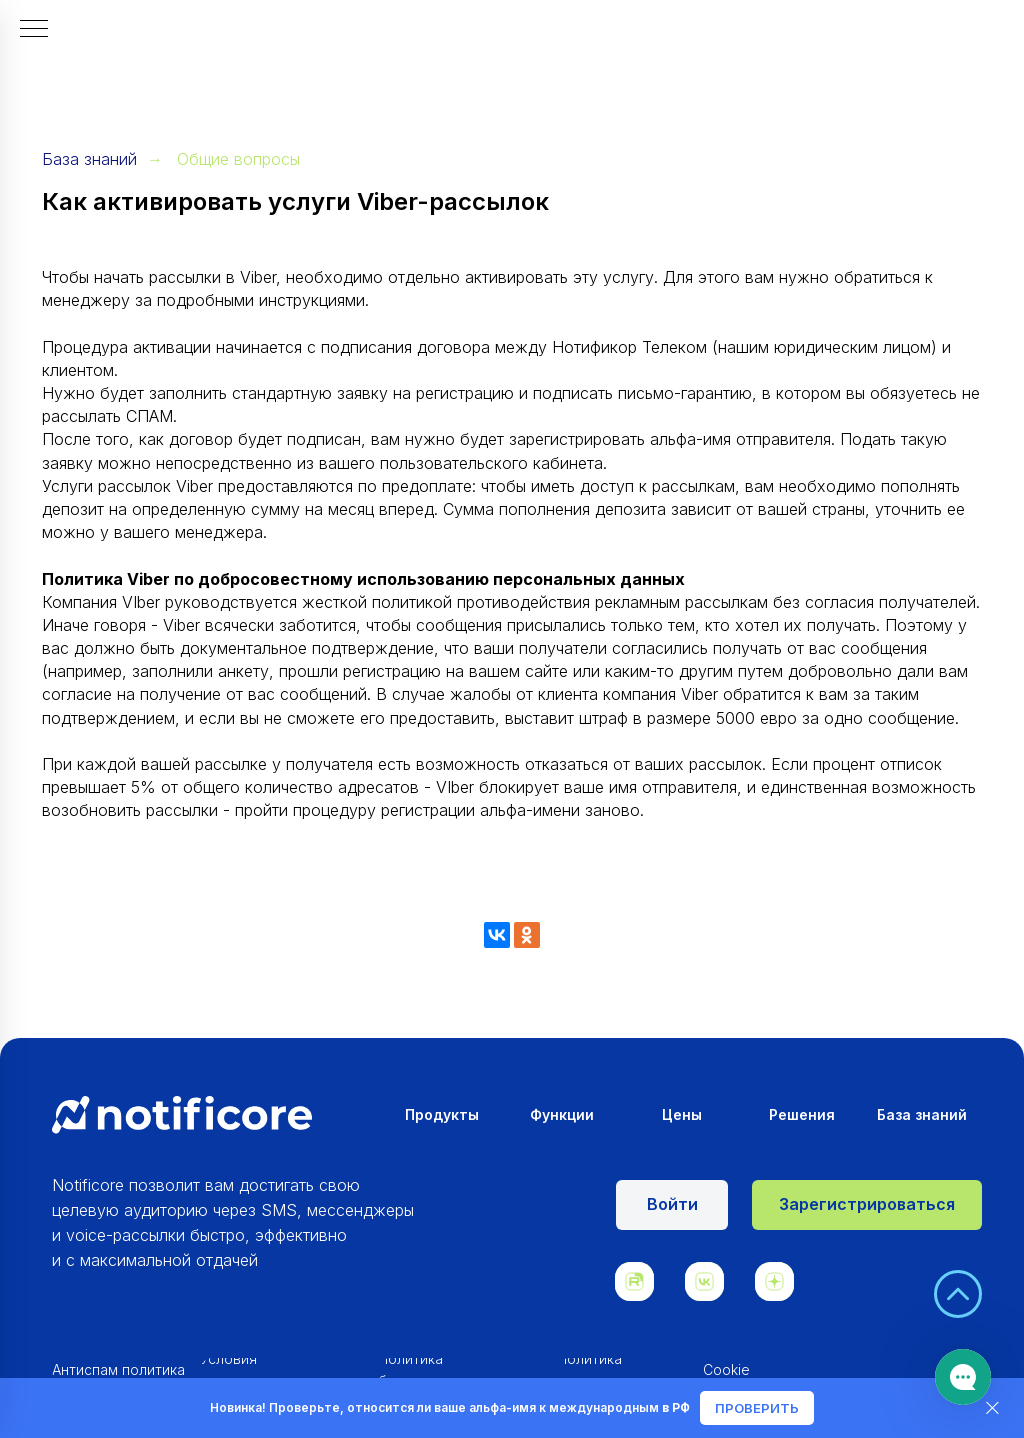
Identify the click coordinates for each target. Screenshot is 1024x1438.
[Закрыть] (992, 1408)
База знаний (89, 159)
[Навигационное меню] (34, 30)
